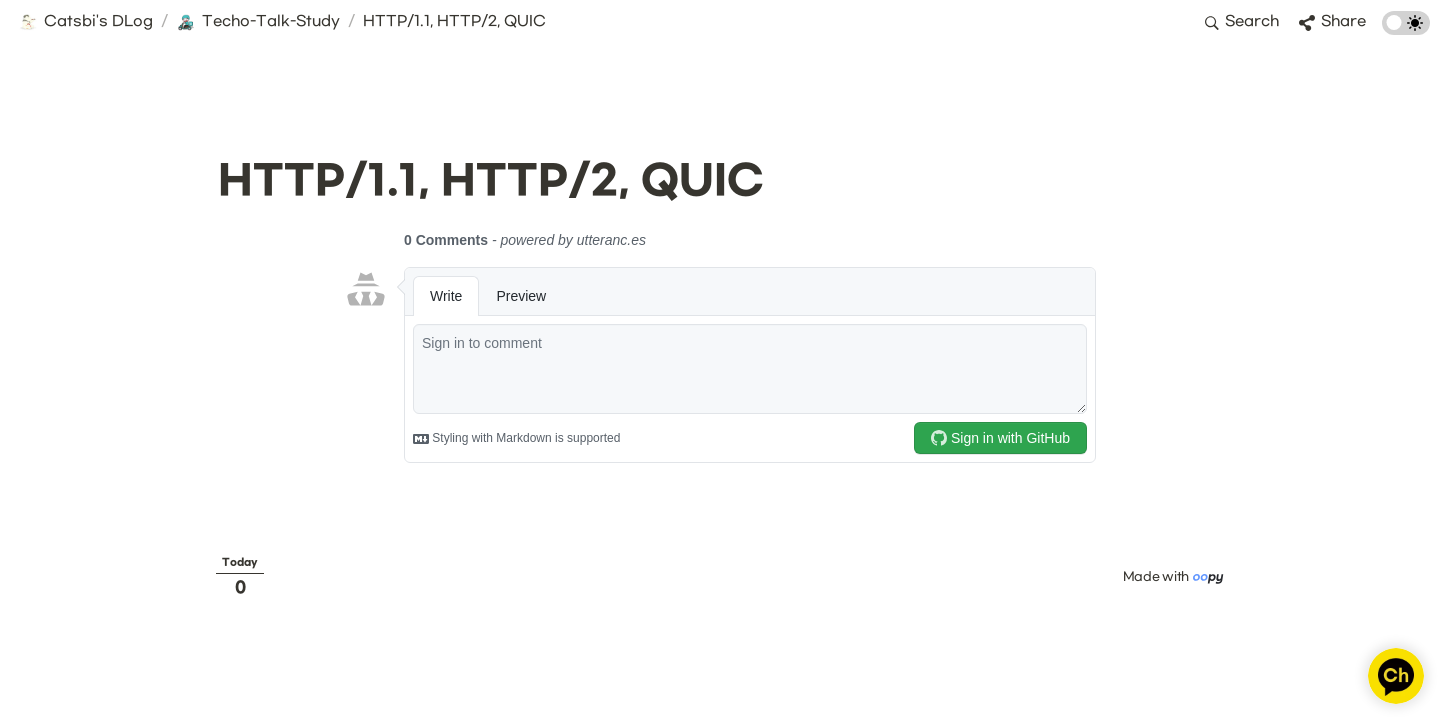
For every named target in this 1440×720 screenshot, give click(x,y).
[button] (85, 23)
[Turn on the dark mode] (1406, 30)
